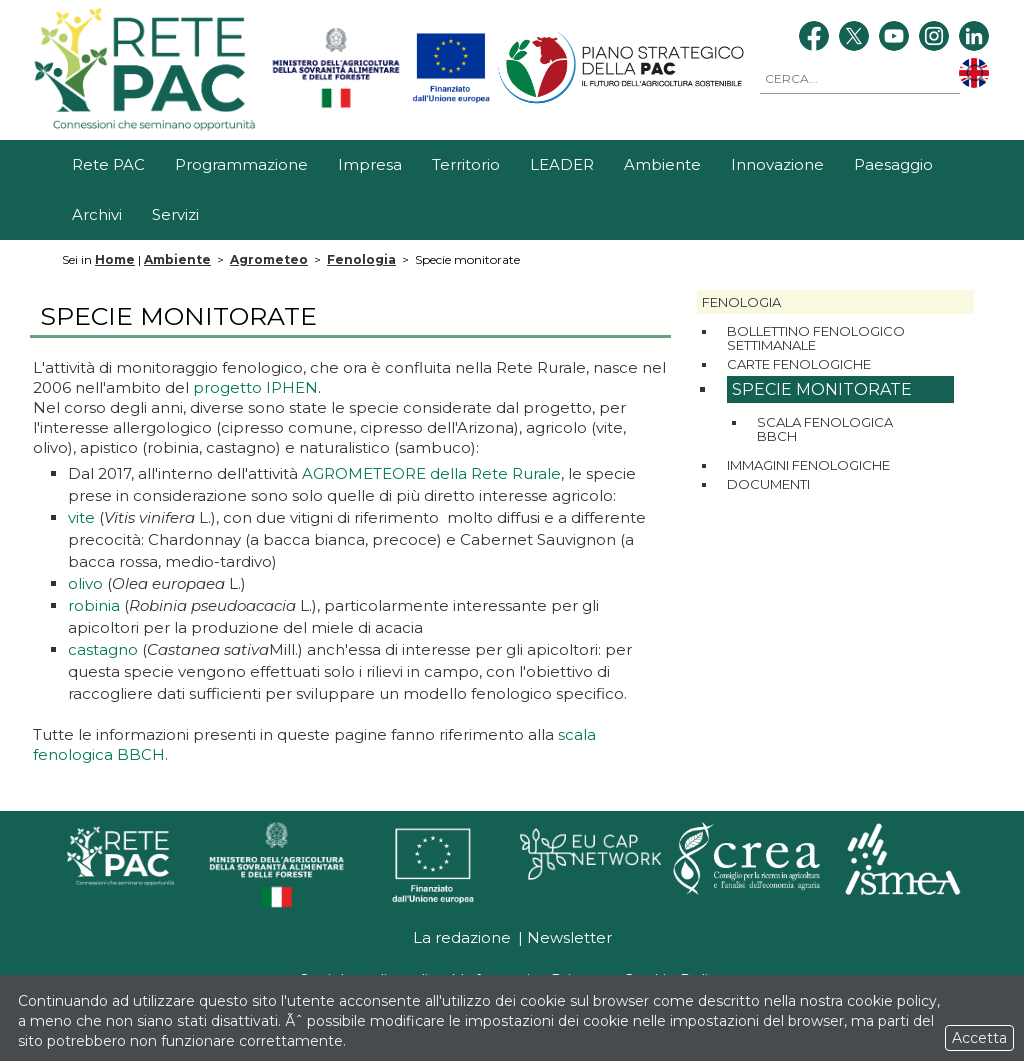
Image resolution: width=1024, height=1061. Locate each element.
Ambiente (662, 164)
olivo (85, 583)
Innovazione (777, 164)
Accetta (979, 1038)
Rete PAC (108, 164)
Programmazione (241, 164)
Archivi (97, 214)
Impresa (370, 164)
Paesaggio (893, 164)
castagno (103, 649)
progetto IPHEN (255, 387)
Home (115, 259)
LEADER (562, 164)
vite (81, 517)
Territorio (466, 164)
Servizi (175, 214)
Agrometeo (269, 259)
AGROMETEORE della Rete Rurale (431, 473)
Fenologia (361, 259)
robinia (94, 605)
